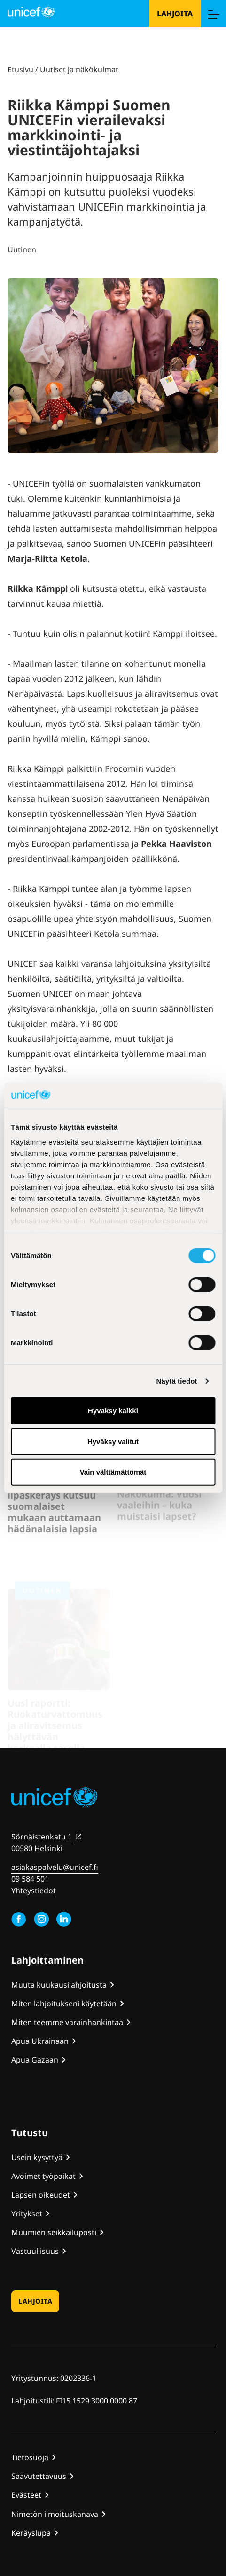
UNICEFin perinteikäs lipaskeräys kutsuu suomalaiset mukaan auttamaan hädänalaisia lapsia (57, 1517)
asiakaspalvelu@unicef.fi (54, 1867)
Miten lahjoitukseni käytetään (64, 2003)
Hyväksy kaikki (113, 1411)
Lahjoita (175, 13)
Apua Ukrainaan (40, 2041)
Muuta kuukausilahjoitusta (59, 1985)
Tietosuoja (29, 2457)
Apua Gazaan (34, 2060)
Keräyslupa (31, 2533)
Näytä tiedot (176, 1381)
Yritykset (26, 2213)
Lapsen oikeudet (40, 2195)
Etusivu (20, 69)
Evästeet (26, 2495)
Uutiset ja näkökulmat (79, 69)
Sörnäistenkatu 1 (41, 1836)
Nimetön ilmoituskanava (54, 2514)
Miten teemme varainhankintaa (67, 2022)
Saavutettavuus (38, 2476)
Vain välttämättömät (113, 1472)
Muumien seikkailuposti (53, 2232)
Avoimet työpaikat (43, 2176)
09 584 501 (30, 1879)
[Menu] (213, 13)
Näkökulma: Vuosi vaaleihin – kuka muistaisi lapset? (159, 1511)
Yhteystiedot (33, 1890)
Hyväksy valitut (113, 1442)
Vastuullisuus (35, 2251)
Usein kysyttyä (36, 2157)
